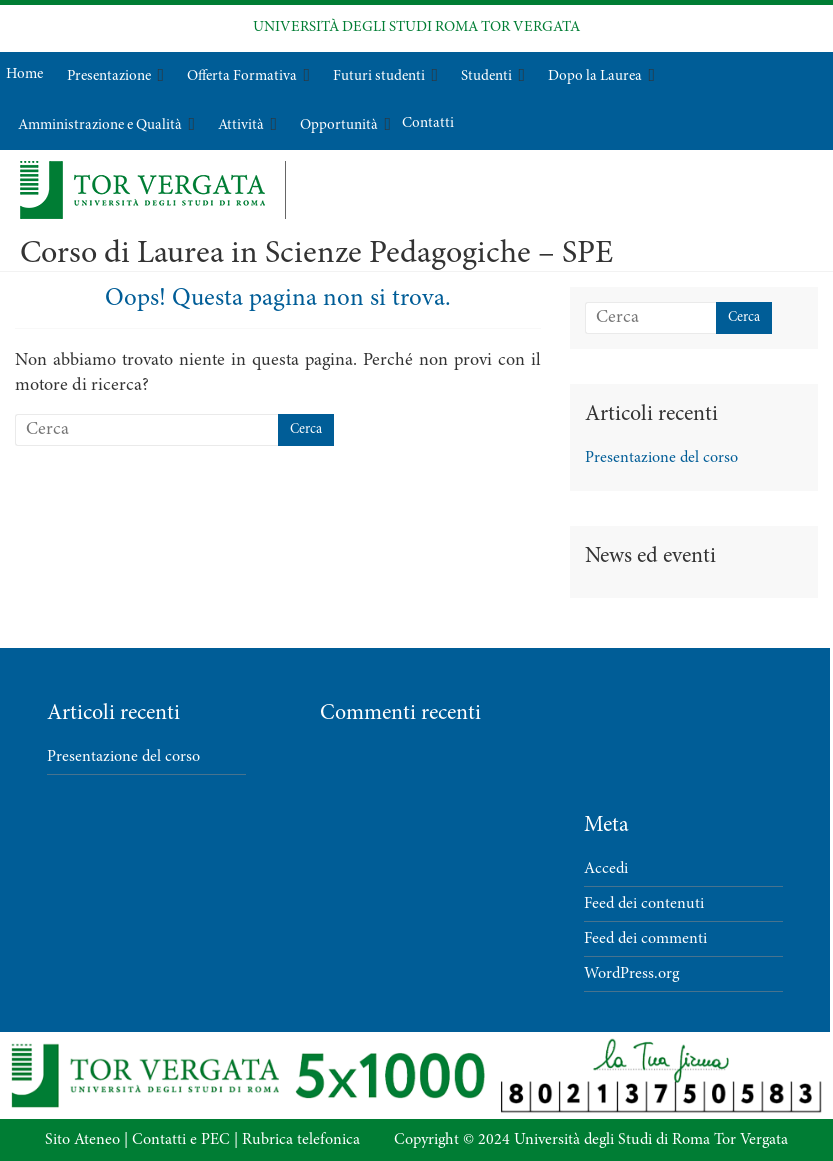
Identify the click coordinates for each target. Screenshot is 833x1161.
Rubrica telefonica (301, 1140)
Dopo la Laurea (595, 76)
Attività (241, 125)
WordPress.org (631, 974)
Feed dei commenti (645, 939)
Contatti (428, 123)
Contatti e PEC (181, 1140)
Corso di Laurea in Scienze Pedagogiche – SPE (316, 255)
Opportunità (339, 125)
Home (24, 74)
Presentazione (109, 76)
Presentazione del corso (661, 458)
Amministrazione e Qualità (100, 125)
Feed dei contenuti (644, 904)
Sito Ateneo (82, 1140)
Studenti (486, 76)
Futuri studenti (379, 76)
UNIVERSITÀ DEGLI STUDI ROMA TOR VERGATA (416, 27)
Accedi (606, 869)
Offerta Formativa (242, 76)
